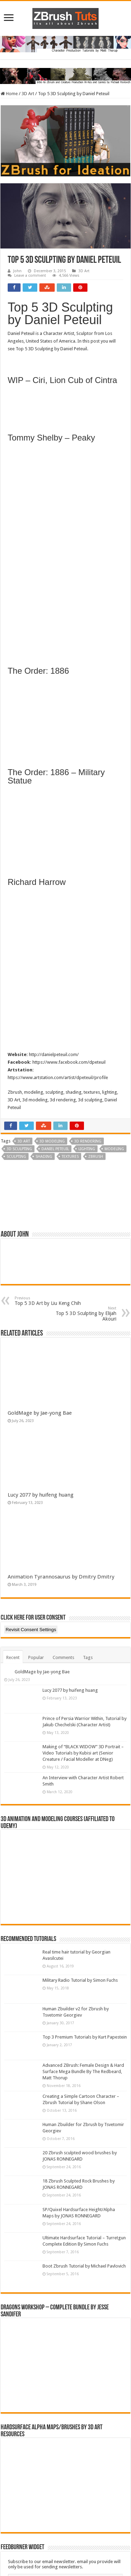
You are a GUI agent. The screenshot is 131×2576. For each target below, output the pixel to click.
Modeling (114, 1149)
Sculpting (16, 1156)
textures (70, 1156)
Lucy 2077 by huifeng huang (41, 1495)
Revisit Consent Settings (31, 1629)
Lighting (86, 1149)
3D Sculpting (19, 1149)
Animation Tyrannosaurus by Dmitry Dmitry (61, 1577)
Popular (36, 1657)
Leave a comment (30, 275)
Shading (44, 1156)
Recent (13, 1657)
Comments (63, 1657)
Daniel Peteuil (55, 1149)
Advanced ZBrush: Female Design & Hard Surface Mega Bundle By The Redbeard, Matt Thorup (83, 2071)
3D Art (28, 93)
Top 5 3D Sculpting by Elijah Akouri (80, 1314)
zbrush (95, 1156)
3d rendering (87, 1141)
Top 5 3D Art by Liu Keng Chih (50, 1301)
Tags (88, 1657)
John (17, 271)
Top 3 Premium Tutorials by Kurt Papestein (85, 2037)
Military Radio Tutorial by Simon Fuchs (80, 1980)
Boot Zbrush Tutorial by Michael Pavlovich (84, 2266)
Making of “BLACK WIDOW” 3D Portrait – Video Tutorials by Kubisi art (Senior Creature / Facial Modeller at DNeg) (83, 1753)
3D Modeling (52, 1141)
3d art (23, 1141)
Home (9, 93)
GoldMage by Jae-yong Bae (40, 1413)
